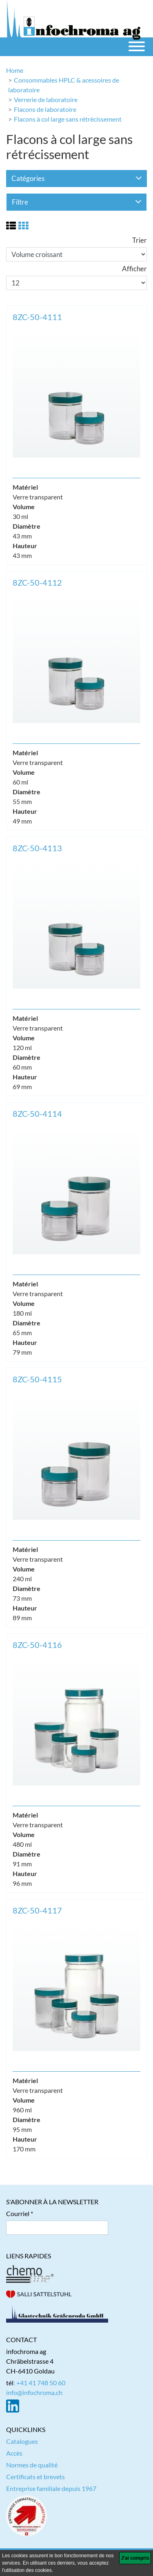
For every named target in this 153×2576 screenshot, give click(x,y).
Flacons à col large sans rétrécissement (68, 119)
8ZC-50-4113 (37, 848)
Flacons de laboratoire (45, 109)
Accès (14, 2453)
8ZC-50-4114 (37, 1113)
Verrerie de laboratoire (46, 99)
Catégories (76, 178)
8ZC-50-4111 (37, 317)
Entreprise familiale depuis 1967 (51, 2488)
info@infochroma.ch (34, 2392)
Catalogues (22, 2441)
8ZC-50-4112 (37, 582)
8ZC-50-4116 (37, 1645)
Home (14, 70)
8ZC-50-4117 (37, 1910)
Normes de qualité (32, 2465)
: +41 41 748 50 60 (39, 2382)
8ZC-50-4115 (37, 1379)
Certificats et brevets (35, 2476)
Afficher (134, 268)
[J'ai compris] (135, 2558)
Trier (139, 240)
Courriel (17, 2213)
